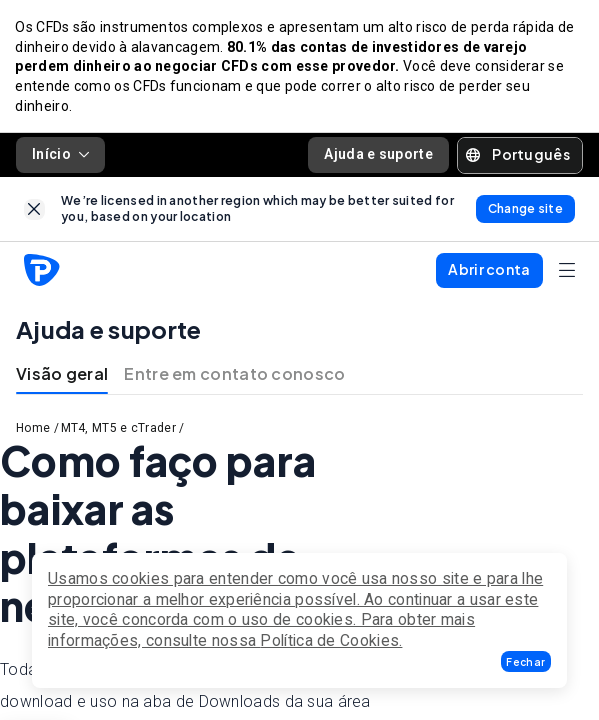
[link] (34, 210)
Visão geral (62, 374)
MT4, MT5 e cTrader (118, 429)
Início (60, 155)
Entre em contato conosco (234, 374)
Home (33, 429)
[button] (526, 661)
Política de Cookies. (331, 640)
